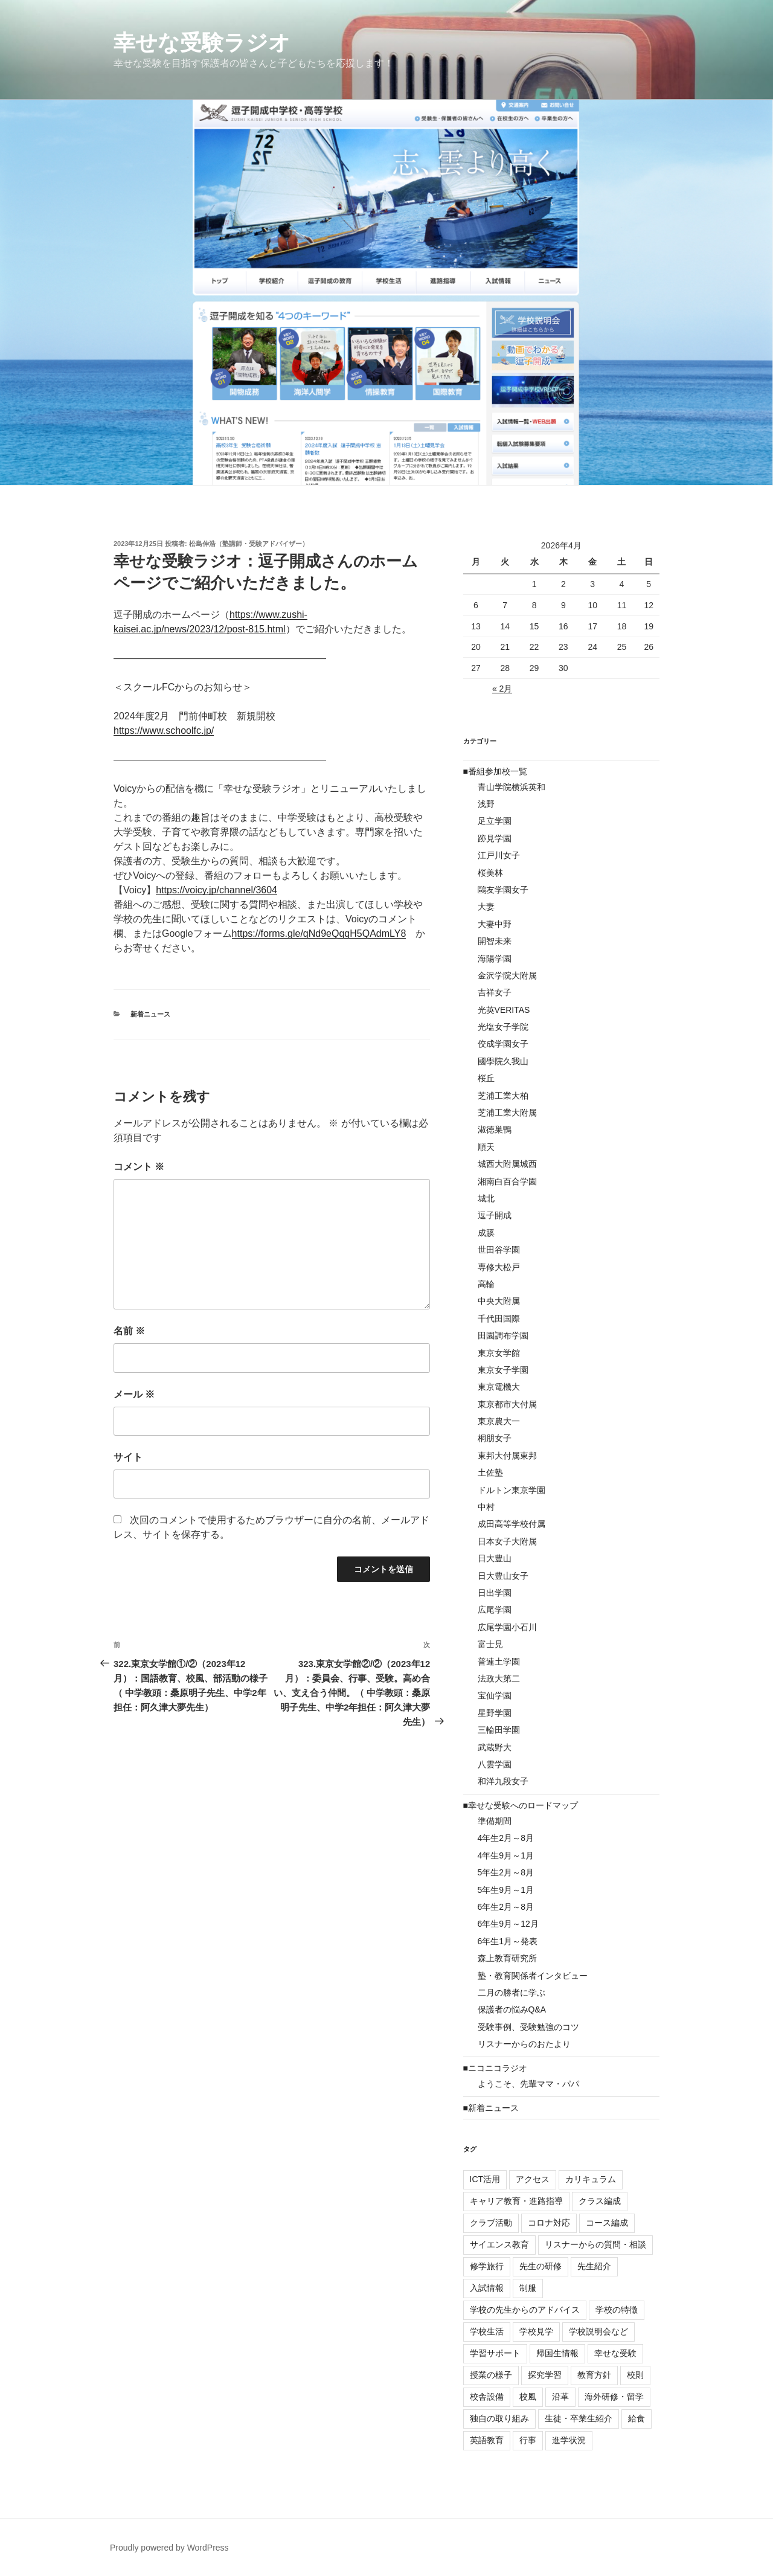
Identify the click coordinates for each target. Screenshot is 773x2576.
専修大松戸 (499, 1267)
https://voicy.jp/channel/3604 (216, 890)
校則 (635, 2375)
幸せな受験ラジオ (202, 42)
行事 (527, 2440)
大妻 (486, 906)
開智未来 (495, 941)
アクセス (533, 2179)
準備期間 (495, 1821)
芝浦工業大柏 (503, 1095)
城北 (486, 1198)
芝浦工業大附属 (507, 1112)
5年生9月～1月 (506, 1890)
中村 (486, 1507)
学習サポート (495, 2353)
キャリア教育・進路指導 (516, 2201)
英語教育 (487, 2440)
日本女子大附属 (507, 1541)
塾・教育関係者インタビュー (533, 1975)
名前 (129, 1331)
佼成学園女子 (503, 1044)
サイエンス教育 (499, 2244)
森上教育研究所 (507, 1958)
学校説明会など (598, 2331)
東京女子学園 (503, 1370)
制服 (527, 2288)
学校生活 (487, 2331)
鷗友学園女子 (503, 890)
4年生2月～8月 (506, 1838)
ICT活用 (485, 2179)
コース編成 (607, 2223)
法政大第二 (499, 1678)
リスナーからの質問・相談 (595, 2244)
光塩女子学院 (503, 1027)
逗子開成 (495, 1215)
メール (134, 1394)
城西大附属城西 (507, 1164)
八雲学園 (495, 1764)
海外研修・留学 (614, 2396)
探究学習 (545, 2375)
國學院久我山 (503, 1061)
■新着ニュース (491, 2108)
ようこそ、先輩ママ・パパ (528, 2084)
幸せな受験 (615, 2353)
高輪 (486, 1284)
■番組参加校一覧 (495, 771)
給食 (636, 2418)
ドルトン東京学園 (511, 1490)
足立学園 (495, 821)
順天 (486, 1147)
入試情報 (487, 2288)
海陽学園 (495, 958)
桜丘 (486, 1078)
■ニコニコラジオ (495, 2068)
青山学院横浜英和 (511, 787)
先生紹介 (594, 2266)
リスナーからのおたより (524, 2044)
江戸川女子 (499, 855)
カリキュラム (590, 2179)
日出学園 (495, 1593)
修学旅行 (487, 2266)
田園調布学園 (503, 1335)
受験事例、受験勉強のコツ (528, 2027)
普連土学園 (499, 1661)
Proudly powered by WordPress (169, 2547)
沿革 (560, 2396)
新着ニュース (150, 1014)
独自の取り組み (499, 2418)
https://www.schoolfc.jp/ (164, 730)
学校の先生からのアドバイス (525, 2309)
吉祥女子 (495, 992)
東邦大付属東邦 (507, 1455)
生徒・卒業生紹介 (578, 2418)
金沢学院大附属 (507, 975)
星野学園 (495, 1713)
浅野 (486, 804)
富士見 (490, 1644)
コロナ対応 (549, 2223)
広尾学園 (495, 1609)
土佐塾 (490, 1472)
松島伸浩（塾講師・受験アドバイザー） (249, 543)
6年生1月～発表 (508, 1941)
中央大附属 (499, 1301)
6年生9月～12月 (508, 1924)
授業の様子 (491, 2375)
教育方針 (594, 2375)
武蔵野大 (495, 1747)
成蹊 (486, 1233)
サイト (128, 1457)
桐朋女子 (495, 1438)
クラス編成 (600, 2201)
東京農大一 (499, 1421)
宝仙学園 (495, 1695)
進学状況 (569, 2440)
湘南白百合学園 (507, 1181)
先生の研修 (540, 2266)
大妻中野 (495, 924)
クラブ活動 (491, 2223)
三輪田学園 (499, 1730)
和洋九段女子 (503, 1781)
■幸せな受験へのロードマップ (520, 1805)
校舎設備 (487, 2396)
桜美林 (490, 873)
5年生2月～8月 (506, 1872)
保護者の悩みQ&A (512, 2009)
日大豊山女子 (503, 1576)
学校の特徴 (616, 2309)
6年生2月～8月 (506, 1907)
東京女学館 (499, 1353)
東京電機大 (499, 1387)
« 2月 (502, 688)
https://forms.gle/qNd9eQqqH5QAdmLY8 (319, 933)
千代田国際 (499, 1318)
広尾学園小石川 (507, 1627)
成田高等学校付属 (511, 1524)
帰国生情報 (557, 2353)
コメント (139, 1166)
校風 (527, 2396)
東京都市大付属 (507, 1404)
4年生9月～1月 (506, 1855)
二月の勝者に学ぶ (511, 1992)
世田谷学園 (499, 1249)
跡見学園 (495, 838)
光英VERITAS (504, 1010)
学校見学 (536, 2331)
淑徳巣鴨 (495, 1129)
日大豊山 (495, 1558)
